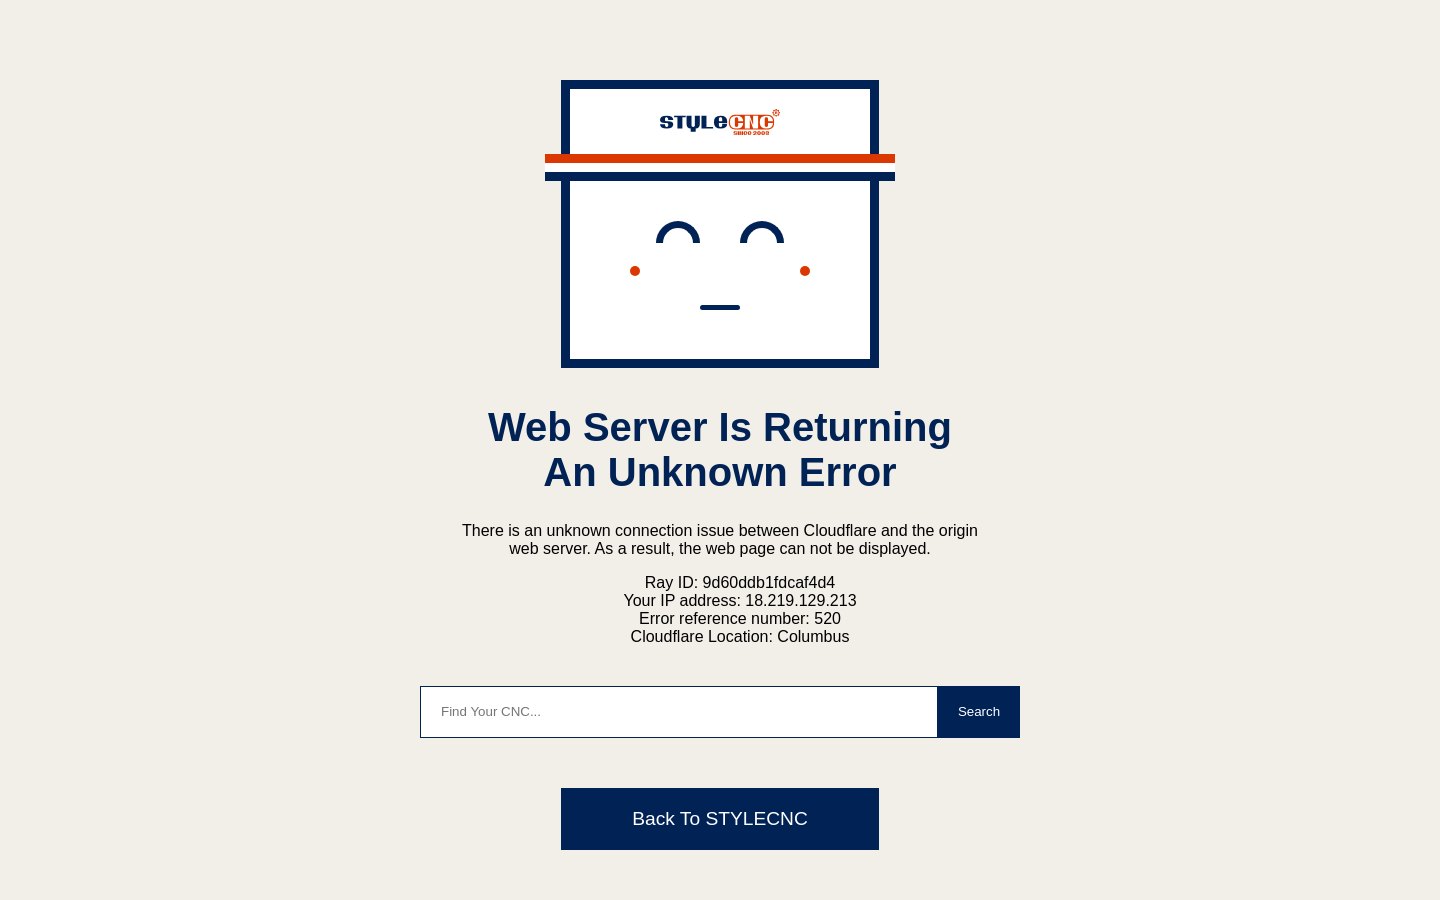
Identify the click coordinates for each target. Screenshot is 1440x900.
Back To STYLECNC (720, 818)
